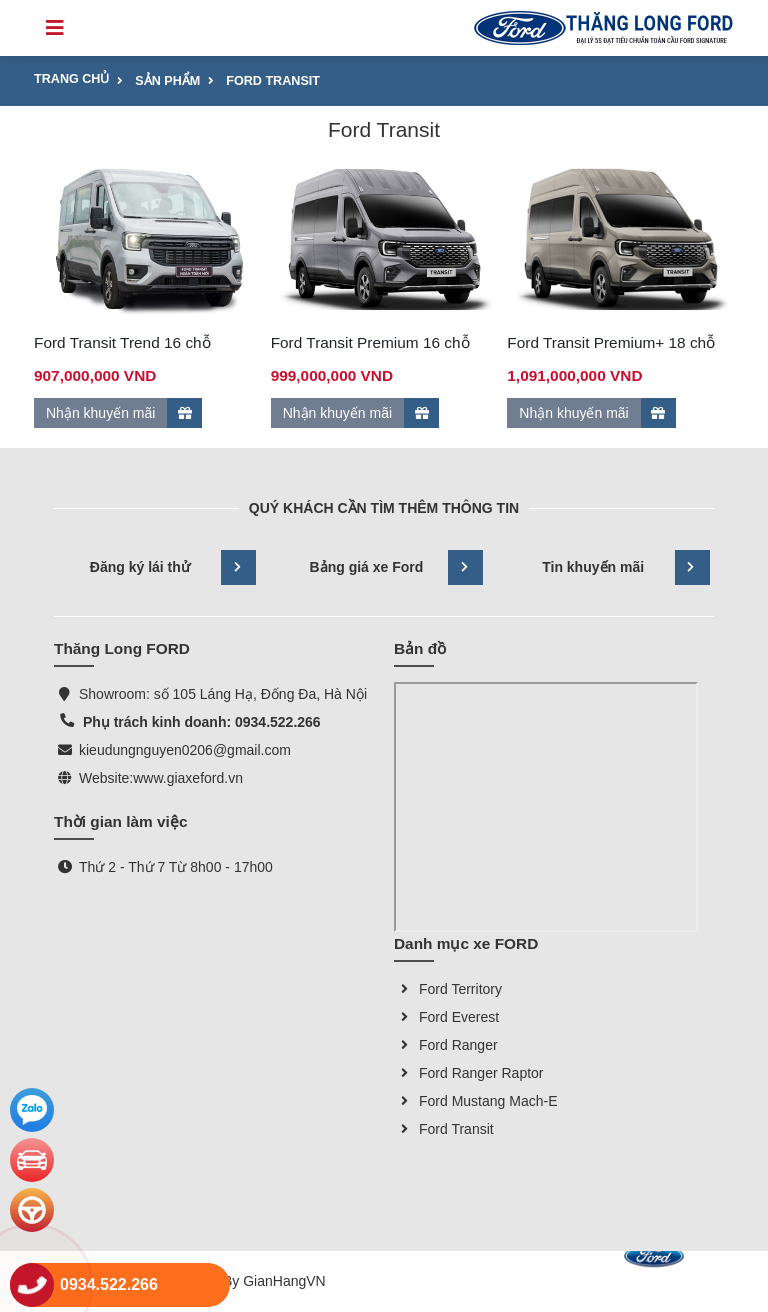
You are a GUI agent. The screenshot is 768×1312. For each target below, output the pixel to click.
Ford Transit (444, 1129)
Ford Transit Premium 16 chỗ (370, 342)
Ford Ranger (446, 1045)
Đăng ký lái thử (173, 567)
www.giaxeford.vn (188, 778)
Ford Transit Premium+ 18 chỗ (611, 342)
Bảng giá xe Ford (396, 567)
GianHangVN (284, 1281)
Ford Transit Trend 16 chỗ (122, 342)
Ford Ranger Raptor (469, 1073)
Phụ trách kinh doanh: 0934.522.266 (200, 722)
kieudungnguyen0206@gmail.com (185, 750)
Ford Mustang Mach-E (476, 1101)
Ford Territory (448, 989)
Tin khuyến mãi (625, 567)
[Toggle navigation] (55, 28)
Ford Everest (446, 1017)
